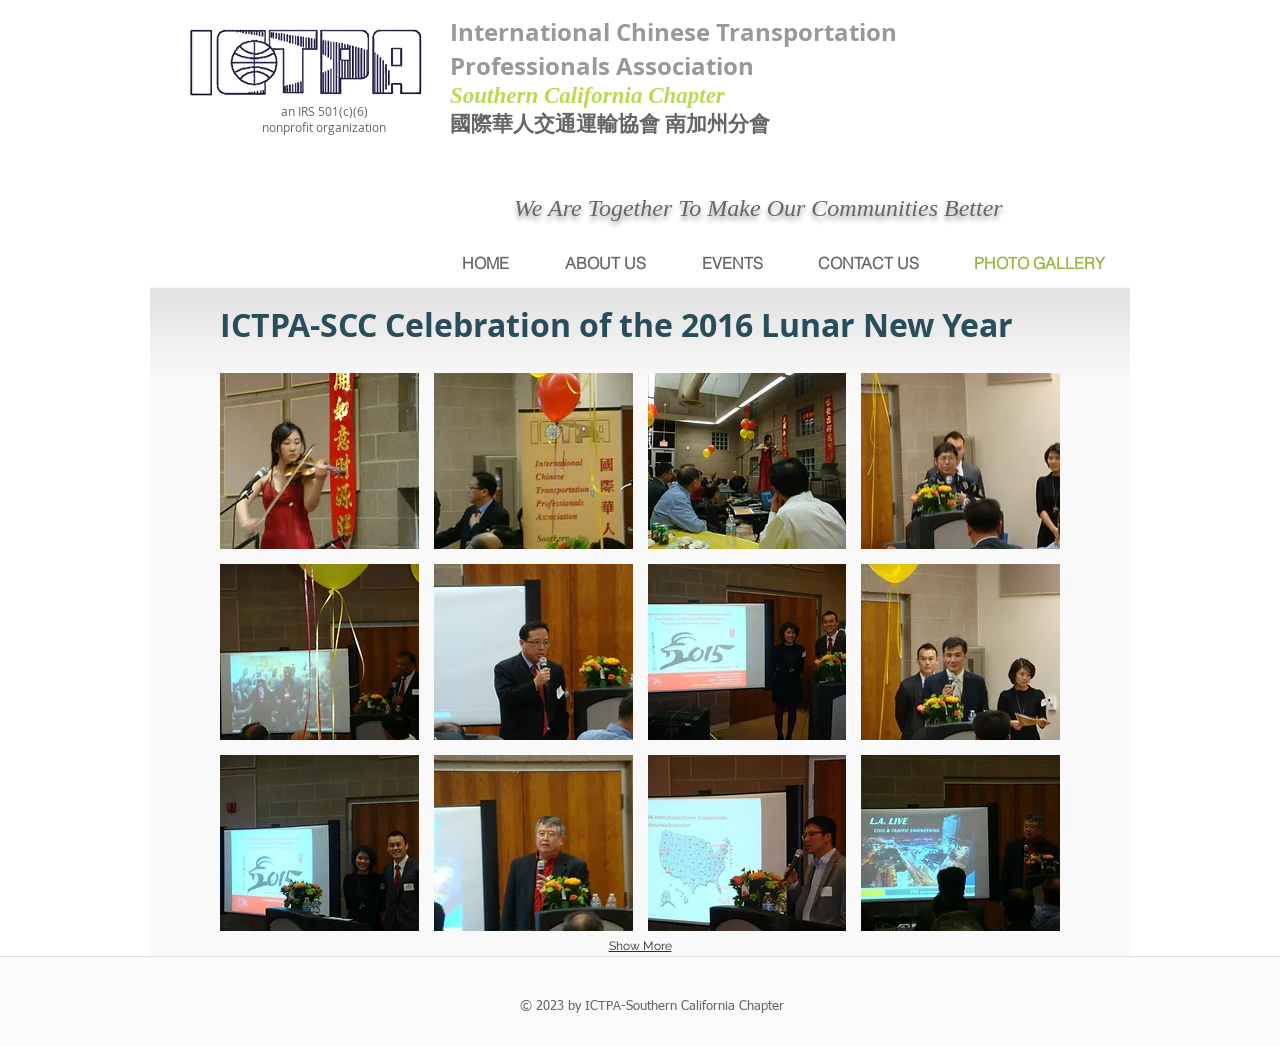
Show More (640, 946)
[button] (319, 461)
